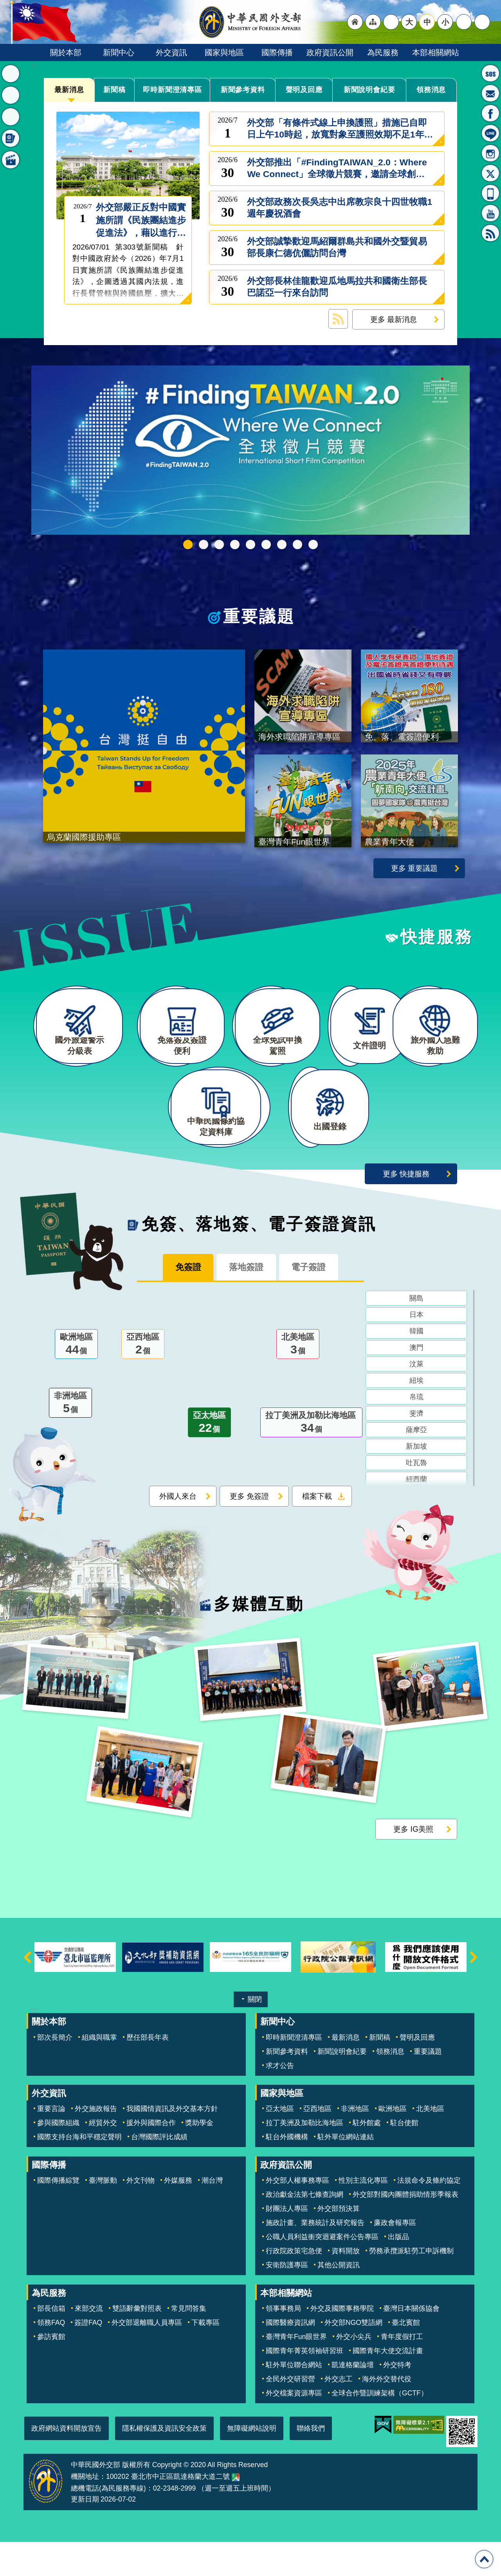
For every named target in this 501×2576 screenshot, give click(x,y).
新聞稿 (114, 89)
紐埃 (416, 1416)
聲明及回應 (304, 89)
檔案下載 (317, 1531)
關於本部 (65, 52)
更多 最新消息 (393, 319)
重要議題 (259, 616)
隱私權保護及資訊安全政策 (164, 2462)
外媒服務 (178, 2214)
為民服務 (382, 52)
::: (34, 65)
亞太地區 (209, 1458)
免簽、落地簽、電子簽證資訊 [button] (11, 138)
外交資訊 (171, 52)
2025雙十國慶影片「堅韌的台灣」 (250, 544)
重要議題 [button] (11, 95)
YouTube (490, 213)
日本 (416, 1350)
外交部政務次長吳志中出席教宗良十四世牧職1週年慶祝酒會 (339, 207)
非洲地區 (70, 1439)
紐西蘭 (416, 1515)
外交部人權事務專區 (297, 2214)
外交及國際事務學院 (342, 2342)
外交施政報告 (96, 2143)
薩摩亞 (416, 1465)
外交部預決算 (338, 2243)
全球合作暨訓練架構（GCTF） (380, 2427)
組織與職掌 (99, 2071)
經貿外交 (103, 2157)
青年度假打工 (402, 2371)
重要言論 (51, 2143)
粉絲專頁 (490, 113)
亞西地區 (142, 1380)
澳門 (416, 1383)
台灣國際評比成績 (159, 2171)
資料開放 (346, 2285)
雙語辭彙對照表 (137, 2342)
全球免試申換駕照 (297, 544)
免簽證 (180, 1302)
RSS (490, 233)
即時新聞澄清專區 (172, 90)
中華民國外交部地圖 (236, 2511)
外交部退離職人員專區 (147, 2357)
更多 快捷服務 (406, 1207)
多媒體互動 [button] (11, 160)
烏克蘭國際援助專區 (282, 544)
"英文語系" (391, 22)
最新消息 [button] (11, 74)
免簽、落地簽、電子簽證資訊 (259, 1258)
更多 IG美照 (413, 1863)
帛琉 (416, 1432)
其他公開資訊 (338, 2299)
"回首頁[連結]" (355, 22)
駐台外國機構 (287, 2171)
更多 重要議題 (414, 877)
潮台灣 (212, 2214)
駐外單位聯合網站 (294, 2399)
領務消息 (431, 89)
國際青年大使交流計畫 (388, 2385)
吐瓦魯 (416, 1498)
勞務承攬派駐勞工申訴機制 (411, 2285)
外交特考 (397, 2399)
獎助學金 (199, 2157)
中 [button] (427, 22)
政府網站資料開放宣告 (66, 2462)
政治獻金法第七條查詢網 (304, 2228)
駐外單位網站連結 (345, 2171)
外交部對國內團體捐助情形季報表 (405, 2228)
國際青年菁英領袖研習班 (304, 2385)
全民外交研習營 (290, 2413)
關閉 (255, 2033)
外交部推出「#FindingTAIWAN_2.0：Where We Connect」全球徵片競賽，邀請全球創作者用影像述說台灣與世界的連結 (337, 168)
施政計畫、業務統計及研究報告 (315, 2257)
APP (490, 193)
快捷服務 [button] (11, 117)
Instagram (490, 153)
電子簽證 (317, 1302)
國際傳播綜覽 (58, 2214)
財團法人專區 (287, 2243)
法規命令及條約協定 (429, 2214)
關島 (416, 1334)
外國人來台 (177, 1531)
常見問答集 (188, 2342)
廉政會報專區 (395, 2257)
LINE (490, 133)
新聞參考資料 (242, 89)
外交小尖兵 (353, 2371)
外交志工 (338, 2413)
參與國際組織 (58, 2157)
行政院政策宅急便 (294, 2285)
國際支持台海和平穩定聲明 (79, 2171)
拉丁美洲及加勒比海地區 (311, 1458)
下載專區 (205, 2357)
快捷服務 (436, 946)
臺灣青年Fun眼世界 (296, 2371)
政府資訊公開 (329, 52)
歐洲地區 (76, 1380)
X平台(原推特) (490, 173)
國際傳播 (277, 52)
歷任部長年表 (147, 2071)
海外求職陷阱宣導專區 (266, 544)
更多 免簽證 (249, 1531)
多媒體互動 (259, 1638)
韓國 (416, 1367)
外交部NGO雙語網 (353, 2357)
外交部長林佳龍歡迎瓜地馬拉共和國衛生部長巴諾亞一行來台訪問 (337, 286)
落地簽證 (246, 1302)
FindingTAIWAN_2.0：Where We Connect (188, 544)
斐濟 (416, 1449)
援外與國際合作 (151, 2157)
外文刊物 (140, 2214)
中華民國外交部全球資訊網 (250, 22)
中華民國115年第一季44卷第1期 (219, 544)
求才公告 (280, 2099)
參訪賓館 (51, 2371)
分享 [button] (464, 22)
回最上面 (484, 2559)
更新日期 (85, 2533)
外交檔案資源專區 (294, 2427)
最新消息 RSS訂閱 (338, 319)
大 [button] (409, 22)
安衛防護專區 (287, 2299)
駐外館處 (367, 2157)
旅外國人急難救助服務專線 (490, 73)
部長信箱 (490, 93)
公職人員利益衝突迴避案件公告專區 (322, 2271)
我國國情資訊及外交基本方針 (172, 2143)
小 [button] (445, 22)
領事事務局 (283, 2342)
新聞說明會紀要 (369, 89)
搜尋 (482, 22)
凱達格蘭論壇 (353, 2399)
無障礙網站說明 (251, 2462)
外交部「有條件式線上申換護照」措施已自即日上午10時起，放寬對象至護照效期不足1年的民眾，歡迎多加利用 (340, 129)
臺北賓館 (406, 2357)
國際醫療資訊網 (290, 2357)
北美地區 (297, 1380)
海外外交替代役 (386, 2413)
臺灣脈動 (103, 2214)
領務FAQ (51, 2357)
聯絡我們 (311, 2462)
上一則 (27, 1991)
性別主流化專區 (363, 2214)
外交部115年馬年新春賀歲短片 (235, 544)
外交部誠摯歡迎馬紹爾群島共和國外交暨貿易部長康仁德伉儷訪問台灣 (337, 247)
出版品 (398, 2271)
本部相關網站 (435, 52)
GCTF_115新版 (203, 544)
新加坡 (416, 1482)
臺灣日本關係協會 (411, 2342)
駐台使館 (404, 2157)
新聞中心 (118, 52)
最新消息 (69, 89)
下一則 (474, 1991)
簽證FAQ (88, 2357)
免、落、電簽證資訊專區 (313, 544)
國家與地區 (224, 52)
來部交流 (89, 2342)
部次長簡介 (54, 2071)
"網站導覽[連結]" (373, 22)
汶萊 (416, 1400)
